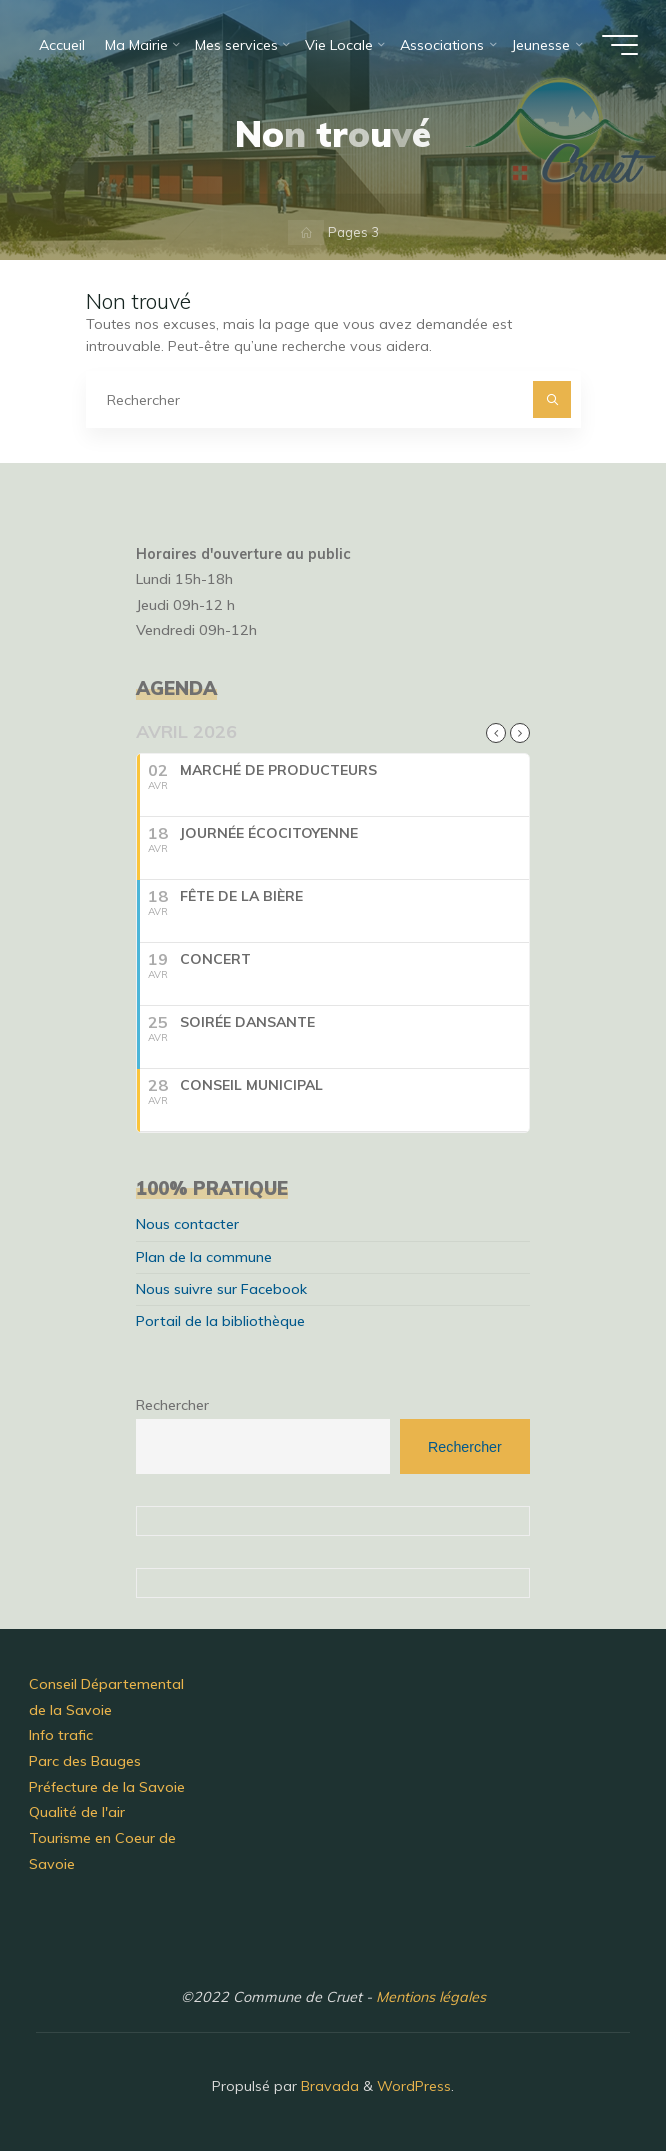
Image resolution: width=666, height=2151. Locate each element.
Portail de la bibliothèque (220, 1321)
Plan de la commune (204, 1257)
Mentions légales (431, 1997)
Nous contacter (187, 1224)
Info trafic (61, 1735)
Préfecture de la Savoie (107, 1787)
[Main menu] (620, 45)
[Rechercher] (551, 399)
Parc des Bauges (85, 1761)
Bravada (328, 2086)
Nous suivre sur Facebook (221, 1289)
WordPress (414, 2086)
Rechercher (172, 1405)
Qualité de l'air (77, 1812)
